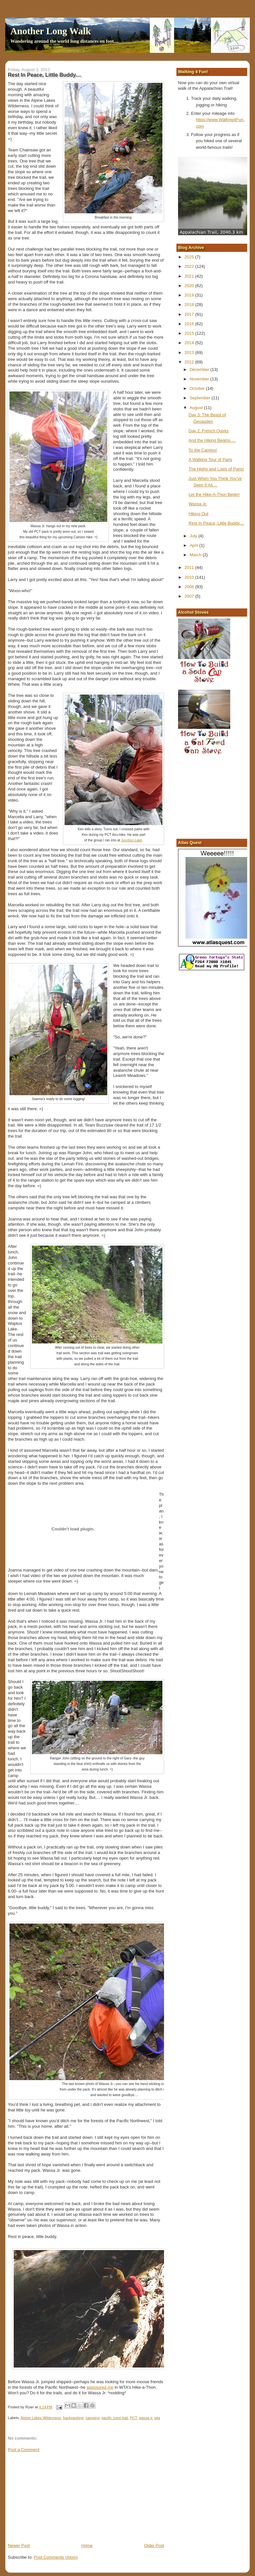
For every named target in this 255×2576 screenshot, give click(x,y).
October (197, 388)
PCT (133, 2418)
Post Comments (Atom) (56, 2557)
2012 (190, 362)
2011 (190, 567)
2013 (190, 352)
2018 (190, 304)
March (195, 554)
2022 (190, 266)
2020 (190, 285)
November (199, 378)
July (193, 535)
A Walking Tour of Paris (210, 459)
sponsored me (99, 2387)
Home (87, 2545)
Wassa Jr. (197, 503)
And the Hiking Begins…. (212, 440)
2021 (190, 276)
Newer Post (19, 2545)
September (200, 397)
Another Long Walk (50, 31)
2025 (190, 256)
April (194, 545)
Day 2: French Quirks (208, 430)
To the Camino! (202, 450)
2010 (190, 577)
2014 (190, 342)
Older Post (154, 2545)
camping (92, 2418)
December (199, 369)
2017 (190, 314)
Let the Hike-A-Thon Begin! (214, 494)
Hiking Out (198, 513)
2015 (190, 333)
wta (157, 2418)
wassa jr (145, 2418)
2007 (190, 596)
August (196, 407)
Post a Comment (23, 2449)
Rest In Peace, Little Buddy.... (216, 523)
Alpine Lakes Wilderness (41, 2418)
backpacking (73, 2418)
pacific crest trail (114, 2418)
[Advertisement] (57, 2497)
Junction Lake (131, 840)
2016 (190, 323)
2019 (190, 295)
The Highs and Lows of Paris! (216, 469)
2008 (190, 586)
